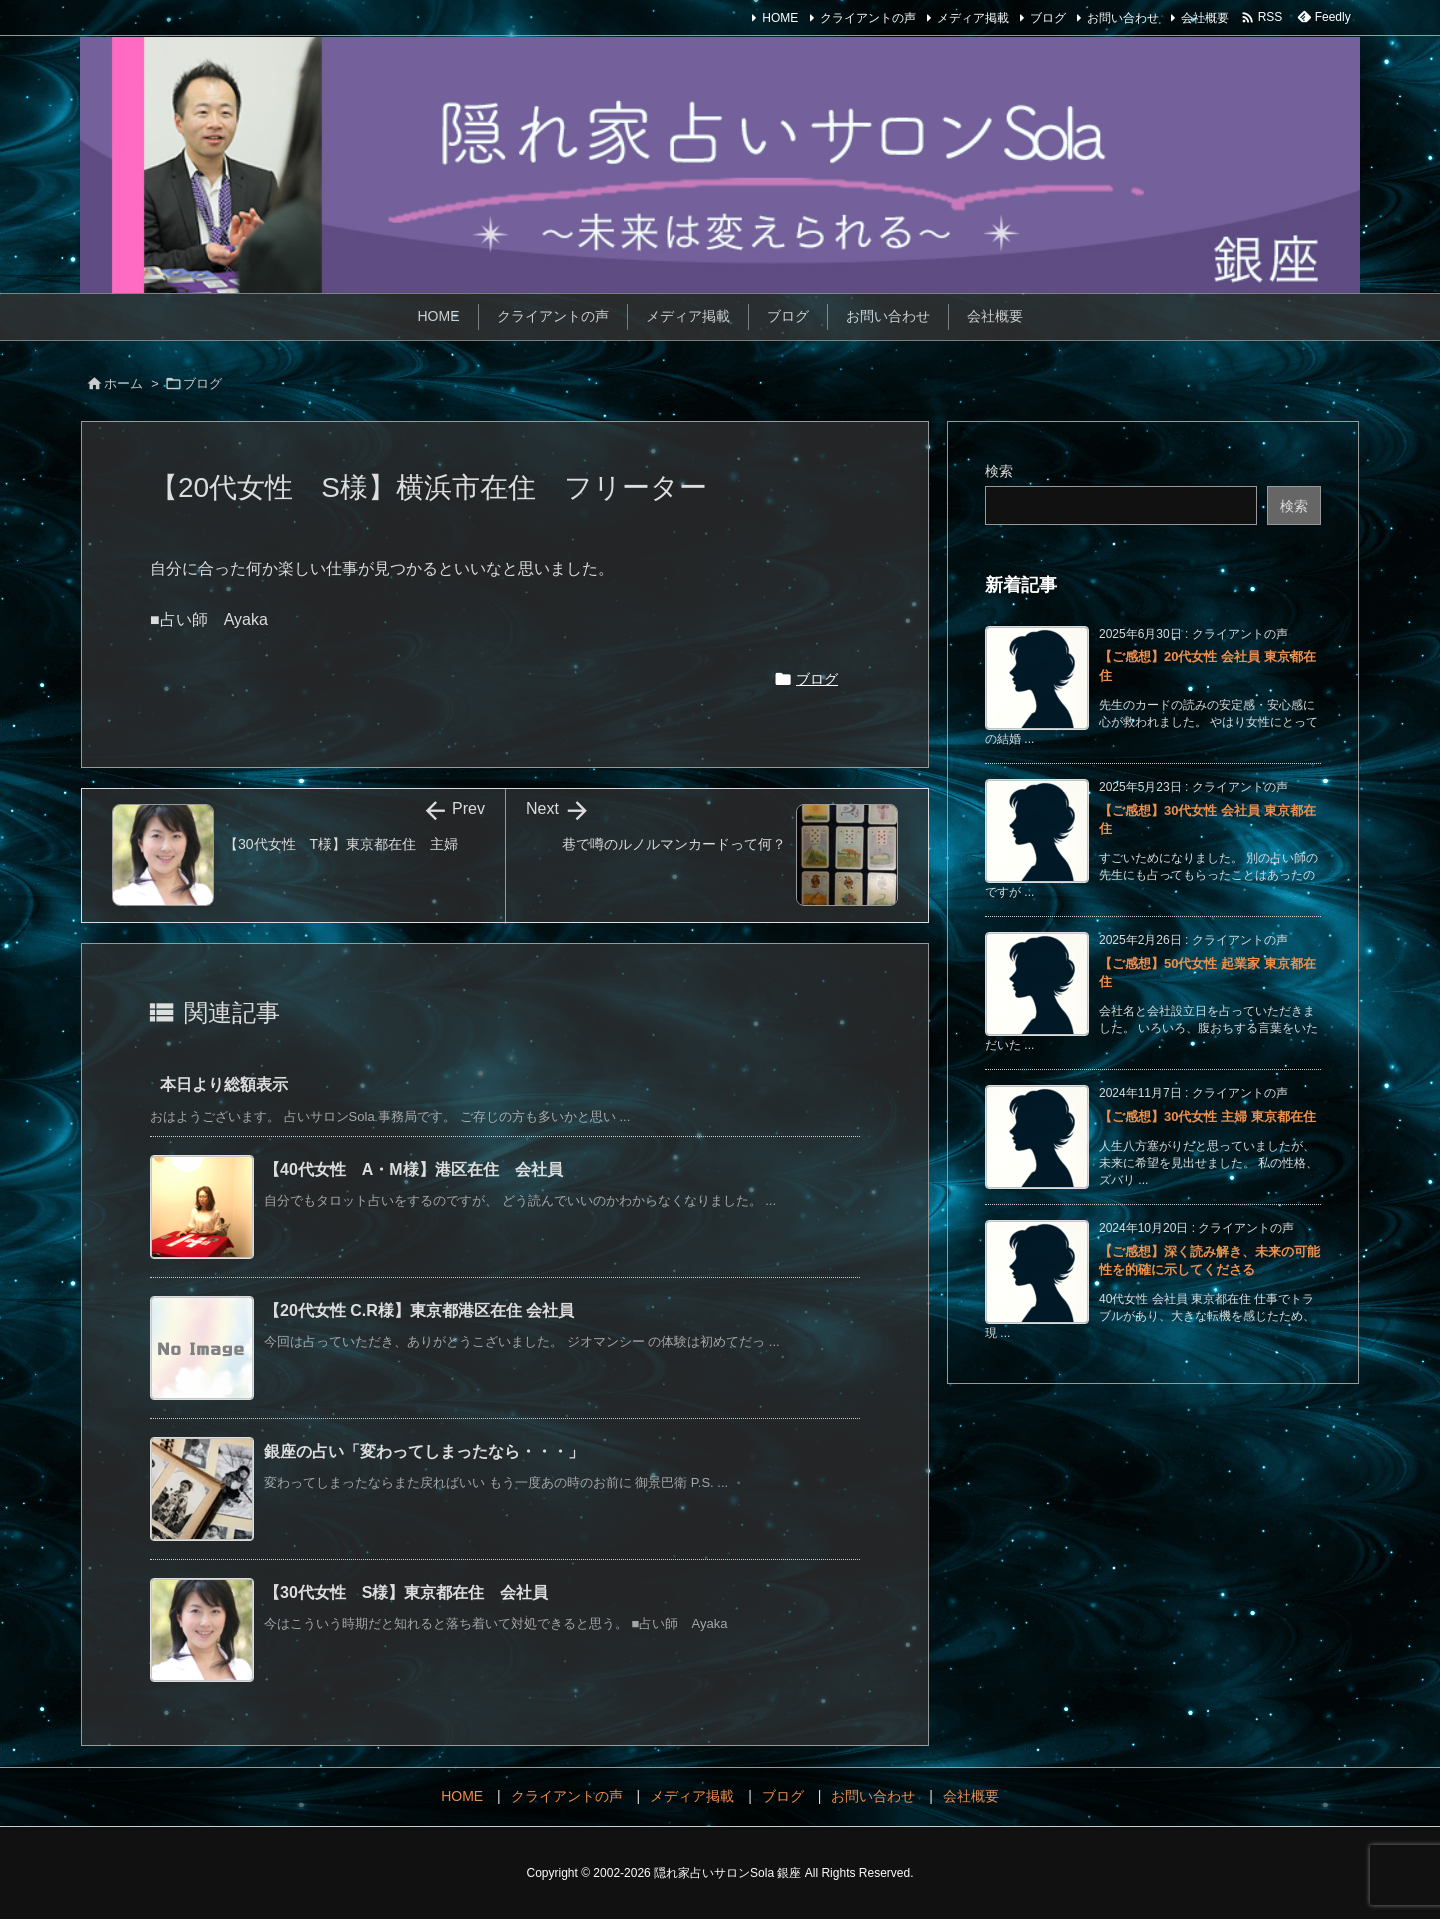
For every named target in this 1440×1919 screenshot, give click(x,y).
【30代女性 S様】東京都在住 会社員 (406, 1592)
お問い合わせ (1123, 18)
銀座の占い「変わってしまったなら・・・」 (424, 1451)
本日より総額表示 (224, 1084)
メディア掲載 (973, 18)
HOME (780, 18)
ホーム (123, 383)
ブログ (1048, 18)
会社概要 (1205, 18)
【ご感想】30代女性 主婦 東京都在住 (1207, 1116)
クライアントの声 (868, 18)
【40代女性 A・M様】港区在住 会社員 (413, 1169)
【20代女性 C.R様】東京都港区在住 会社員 (419, 1310)
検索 (999, 471)
